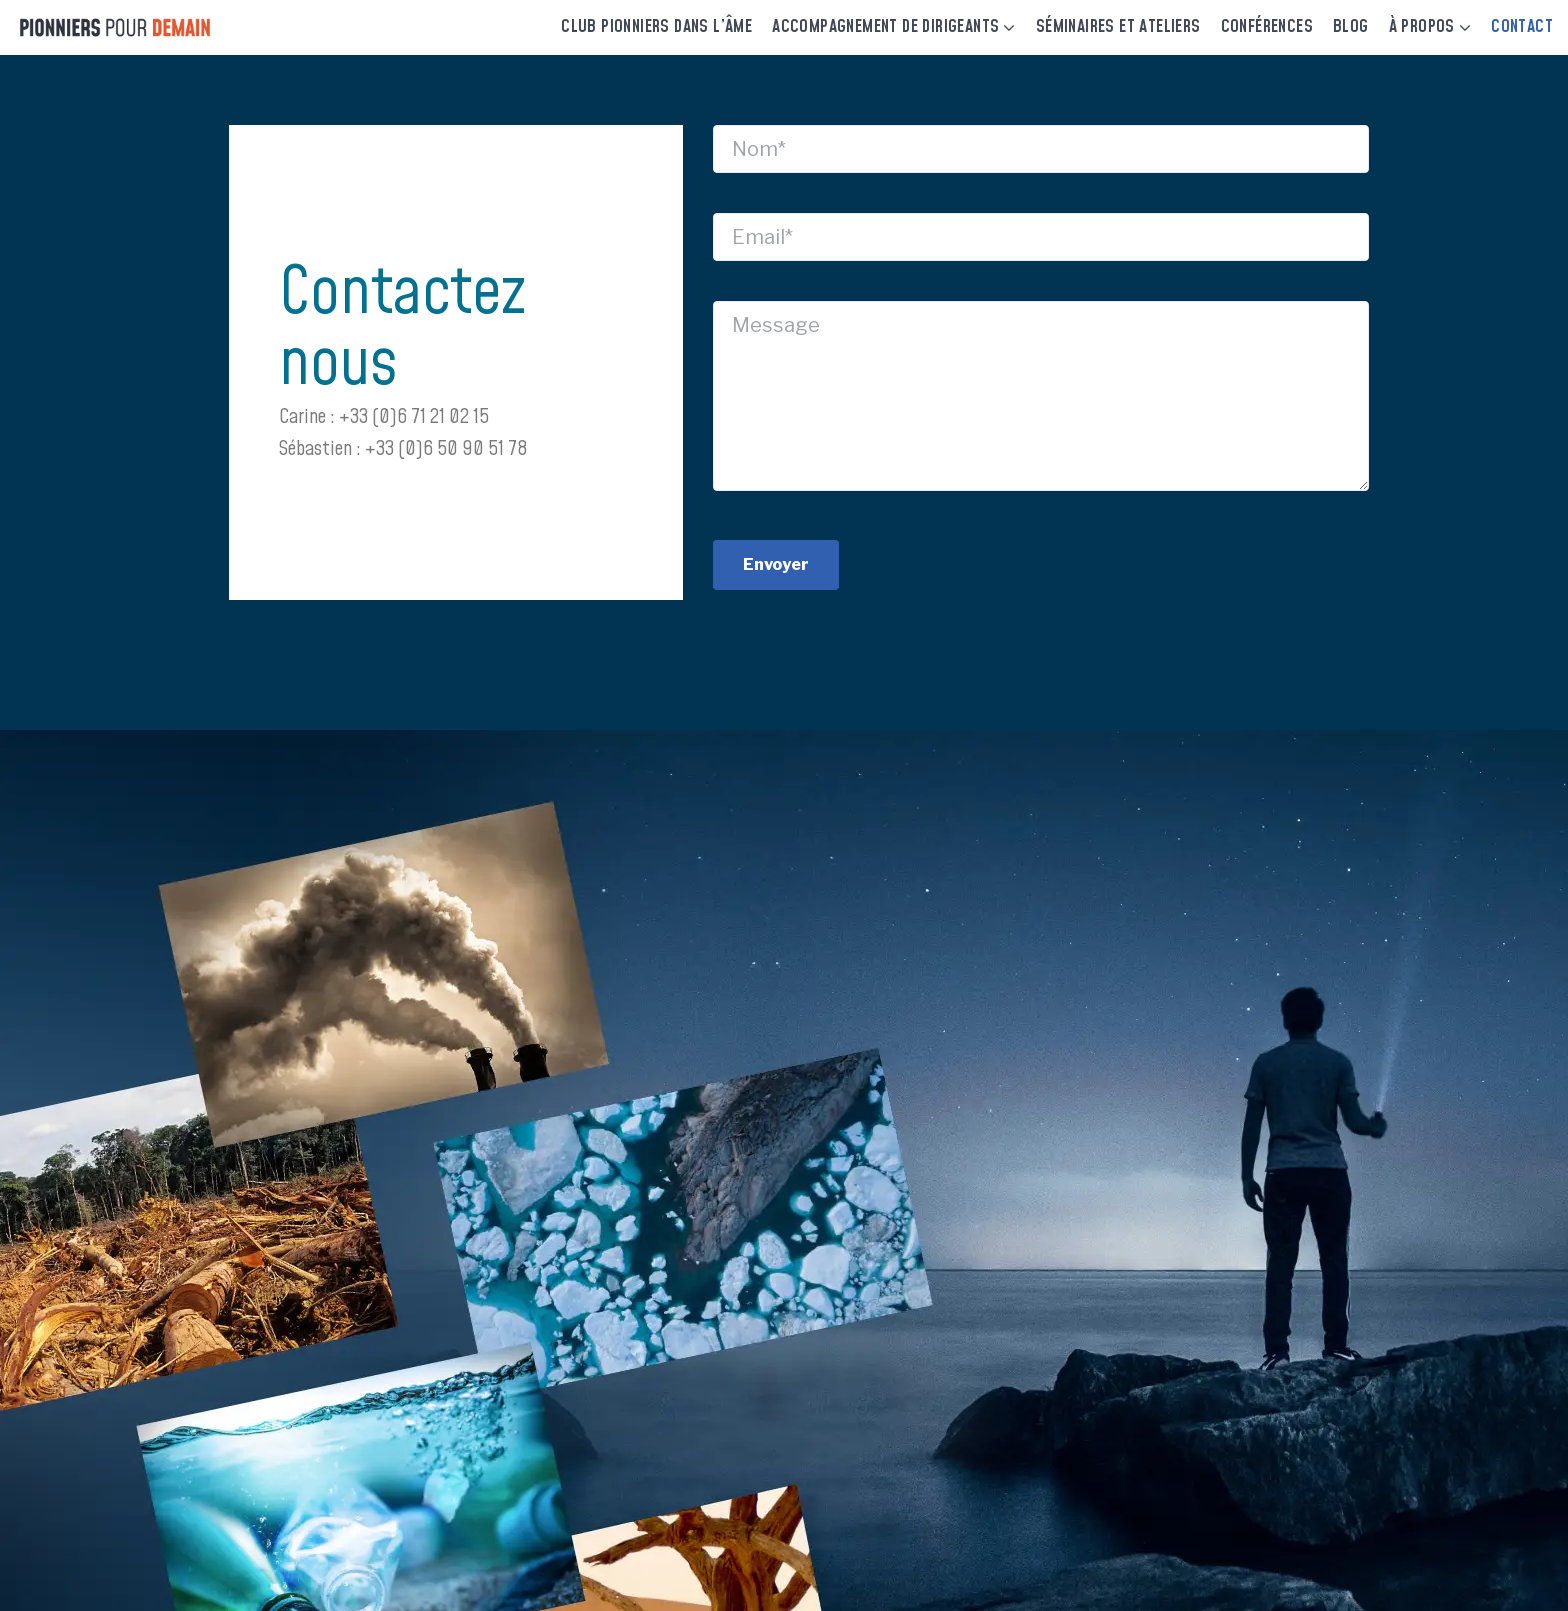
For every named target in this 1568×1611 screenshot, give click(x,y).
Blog (1351, 26)
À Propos (1422, 26)
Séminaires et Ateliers (1118, 26)
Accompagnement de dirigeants (885, 26)
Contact (1522, 26)
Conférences (1267, 26)
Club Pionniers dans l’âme (656, 26)
